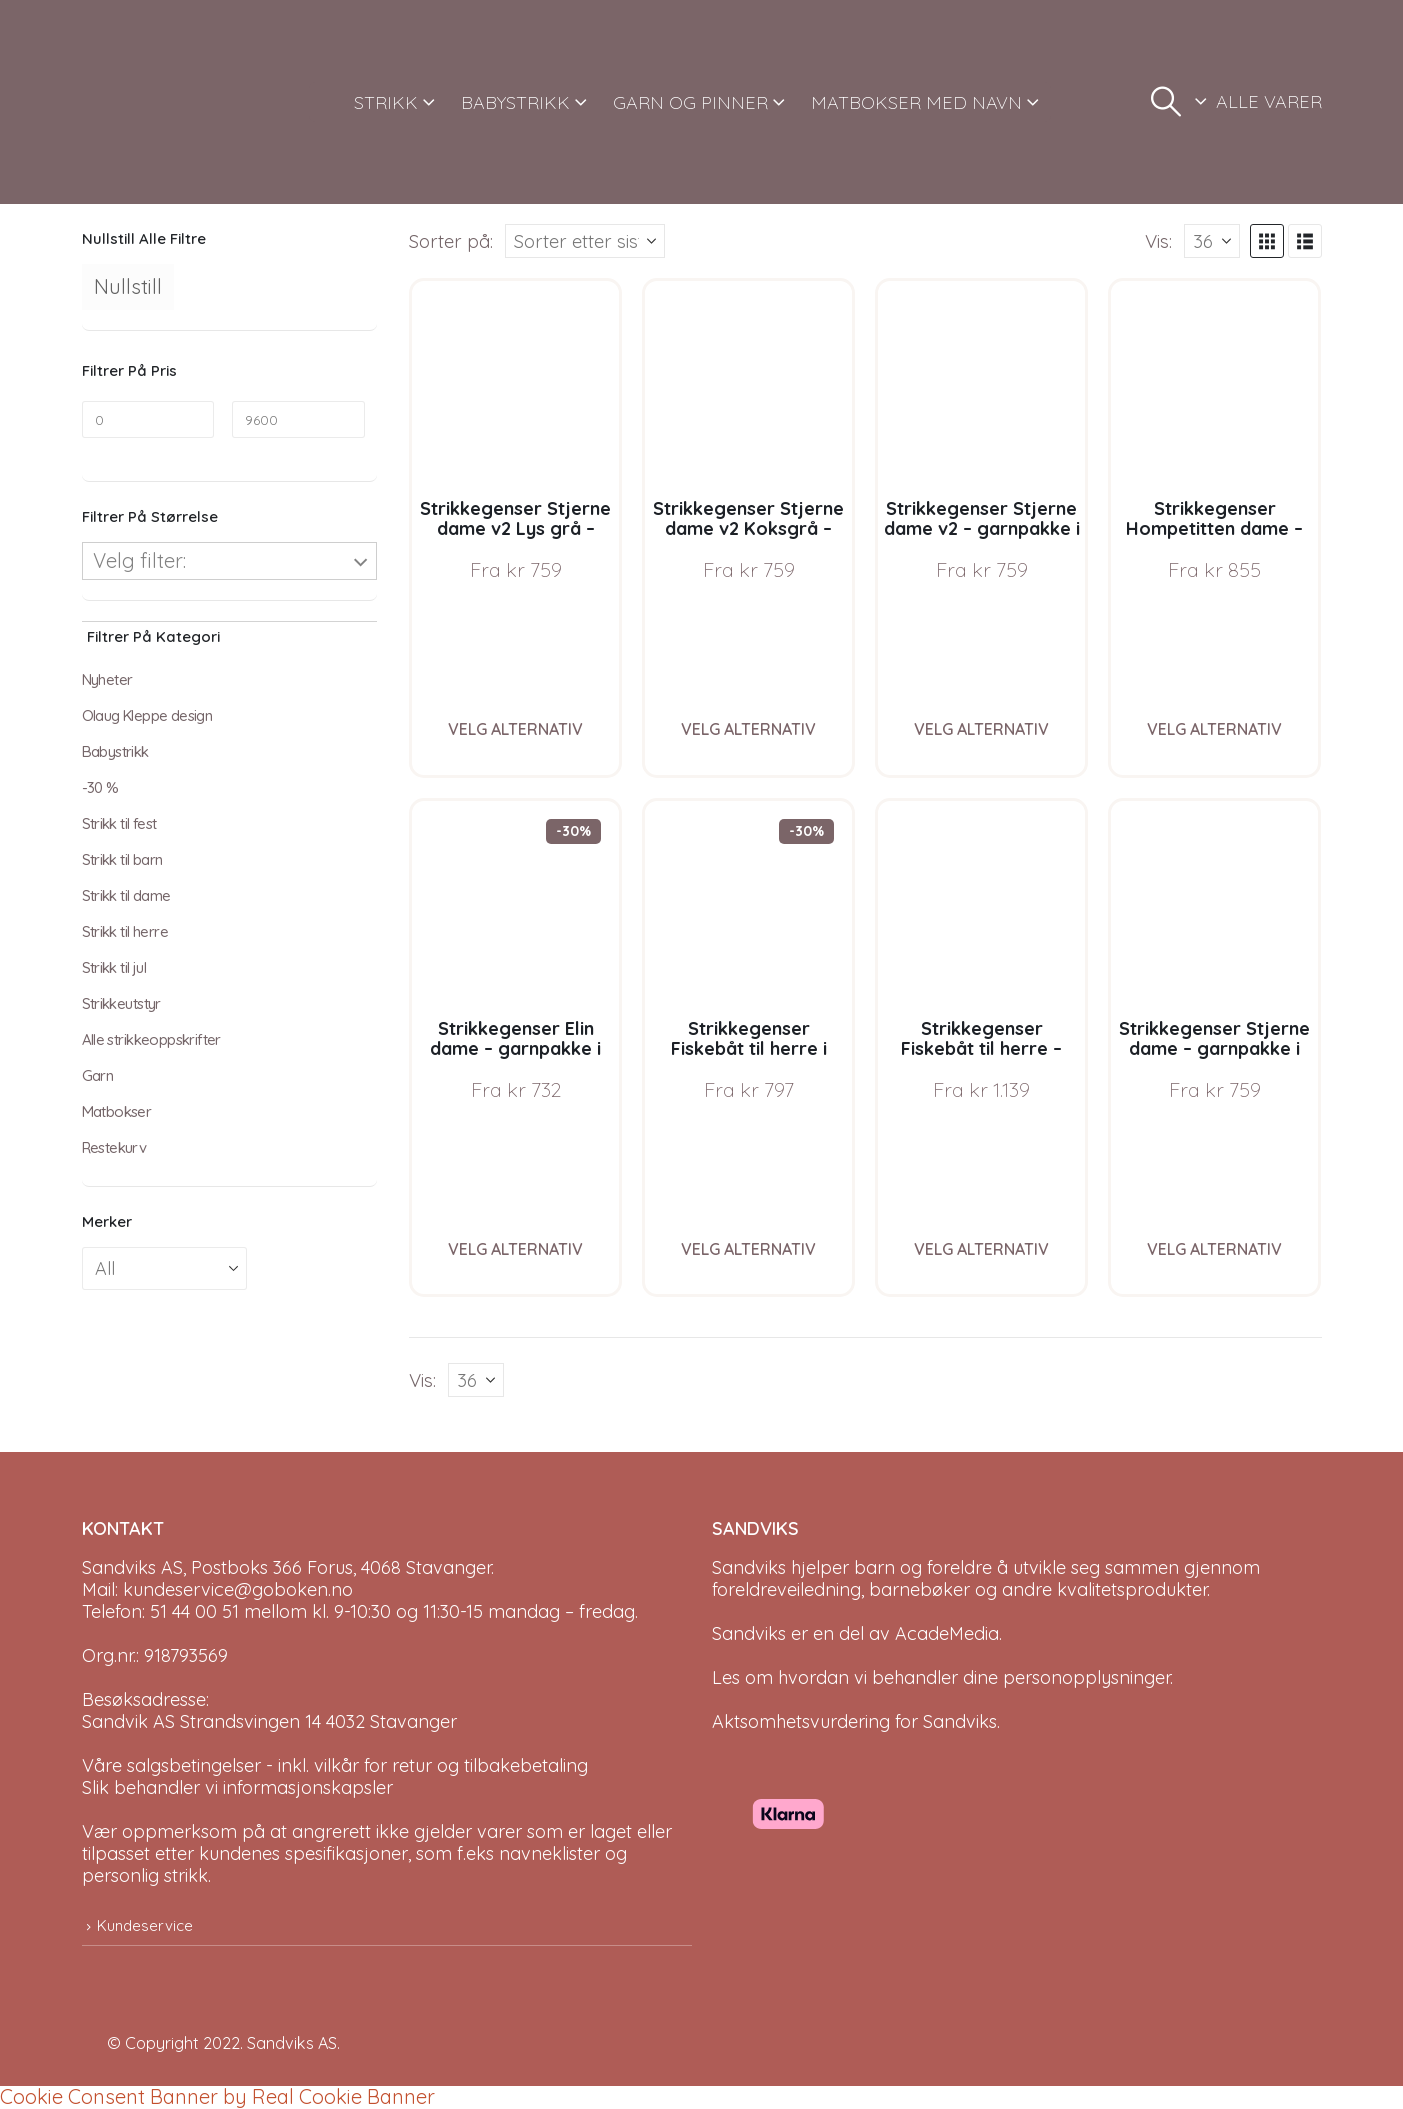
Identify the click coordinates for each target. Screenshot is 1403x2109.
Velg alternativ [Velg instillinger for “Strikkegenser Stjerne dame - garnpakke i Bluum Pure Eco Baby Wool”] (1214, 1249)
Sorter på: (451, 241)
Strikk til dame (126, 895)
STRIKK (386, 102)
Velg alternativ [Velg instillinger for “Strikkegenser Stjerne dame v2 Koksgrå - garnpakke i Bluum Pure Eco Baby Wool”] (748, 729)
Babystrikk (115, 751)
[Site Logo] (157, 102)
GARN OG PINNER (690, 102)
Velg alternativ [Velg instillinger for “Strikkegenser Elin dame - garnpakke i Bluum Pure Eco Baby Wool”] (515, 1249)
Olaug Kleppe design (147, 715)
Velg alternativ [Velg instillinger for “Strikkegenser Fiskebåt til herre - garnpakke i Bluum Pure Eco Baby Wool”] (981, 1249)
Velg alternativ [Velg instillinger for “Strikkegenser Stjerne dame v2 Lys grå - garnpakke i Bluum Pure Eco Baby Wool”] (515, 729)
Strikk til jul (114, 967)
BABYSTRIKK (515, 102)
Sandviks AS (292, 2043)
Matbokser (117, 1111)
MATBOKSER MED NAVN (916, 102)
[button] (1166, 102)
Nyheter (107, 679)
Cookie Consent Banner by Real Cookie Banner (217, 2096)
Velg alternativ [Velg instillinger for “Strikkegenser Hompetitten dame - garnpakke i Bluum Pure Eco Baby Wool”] (1214, 729)
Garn (98, 1075)
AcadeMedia (947, 1633)
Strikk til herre (125, 931)
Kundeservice (145, 1925)
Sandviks (749, 1567)
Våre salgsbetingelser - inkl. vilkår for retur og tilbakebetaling (335, 1765)
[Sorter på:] (585, 241)
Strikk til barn (122, 859)
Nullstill (128, 286)
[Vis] (1212, 241)
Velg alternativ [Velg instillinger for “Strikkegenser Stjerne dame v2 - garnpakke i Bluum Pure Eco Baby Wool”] (981, 729)
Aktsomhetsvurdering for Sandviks (854, 1721)
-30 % (100, 787)
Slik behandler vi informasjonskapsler (237, 1787)
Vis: (1158, 241)
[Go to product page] (515, 384)
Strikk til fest (119, 823)
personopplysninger (1086, 1677)
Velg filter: (139, 560)
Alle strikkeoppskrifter (151, 1039)
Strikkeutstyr (121, 1003)
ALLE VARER (1269, 101)
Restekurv (114, 1147)
